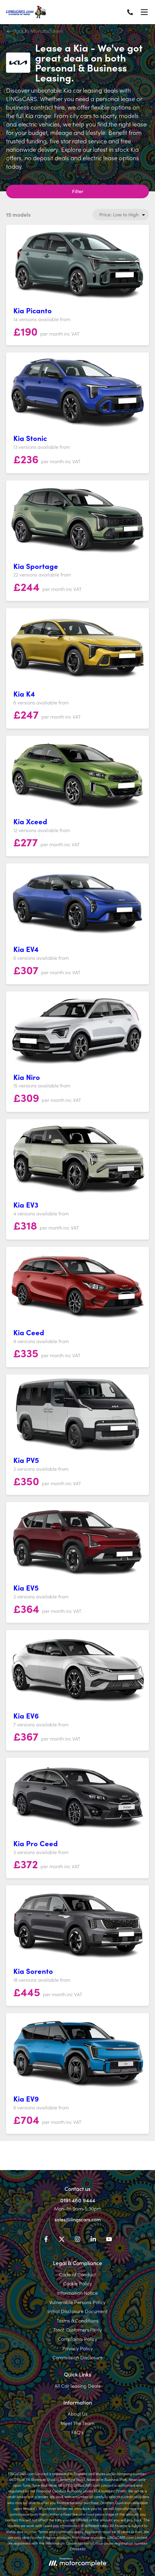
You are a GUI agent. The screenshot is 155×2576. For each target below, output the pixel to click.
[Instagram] (77, 2240)
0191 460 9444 (77, 2200)
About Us (77, 2413)
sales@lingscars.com (77, 2219)
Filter (77, 191)
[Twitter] (62, 2240)
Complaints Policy (77, 2338)
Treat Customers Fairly (77, 2329)
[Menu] (144, 12)
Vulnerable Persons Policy (77, 2302)
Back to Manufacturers (35, 30)
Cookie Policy (77, 2283)
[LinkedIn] (93, 2240)
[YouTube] (109, 2240)
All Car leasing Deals (77, 2385)
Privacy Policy (77, 2348)
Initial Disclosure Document (77, 2311)
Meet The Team (77, 2423)
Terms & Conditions (77, 2320)
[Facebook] (46, 2240)
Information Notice (77, 2292)
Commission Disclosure (77, 2357)
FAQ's (77, 2432)
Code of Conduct (77, 2274)
